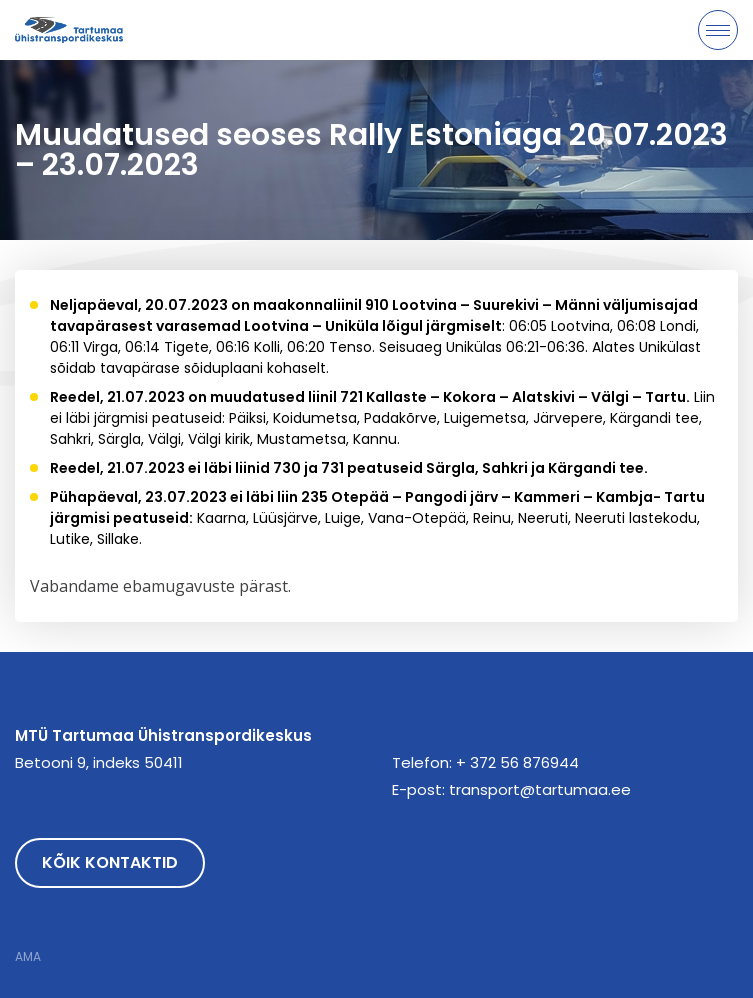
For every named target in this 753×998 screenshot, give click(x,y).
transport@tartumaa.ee (540, 789)
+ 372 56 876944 (517, 762)
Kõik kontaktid (110, 862)
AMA (28, 957)
